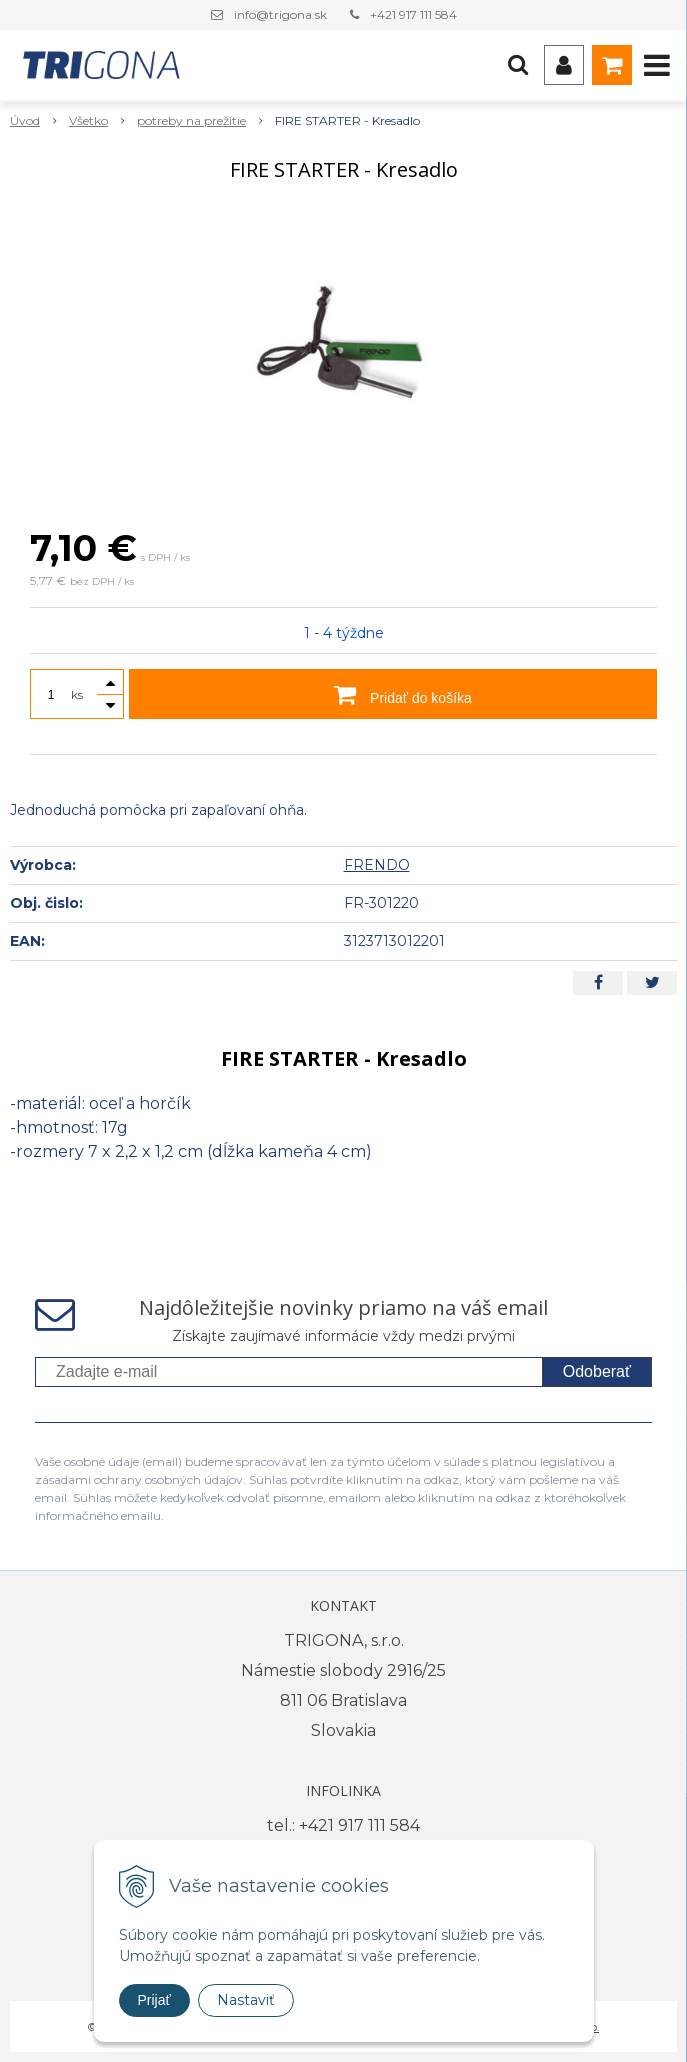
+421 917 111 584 (413, 14)
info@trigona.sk (280, 14)
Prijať (154, 2000)
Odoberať (597, 1371)
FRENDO (377, 865)
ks (77, 694)
